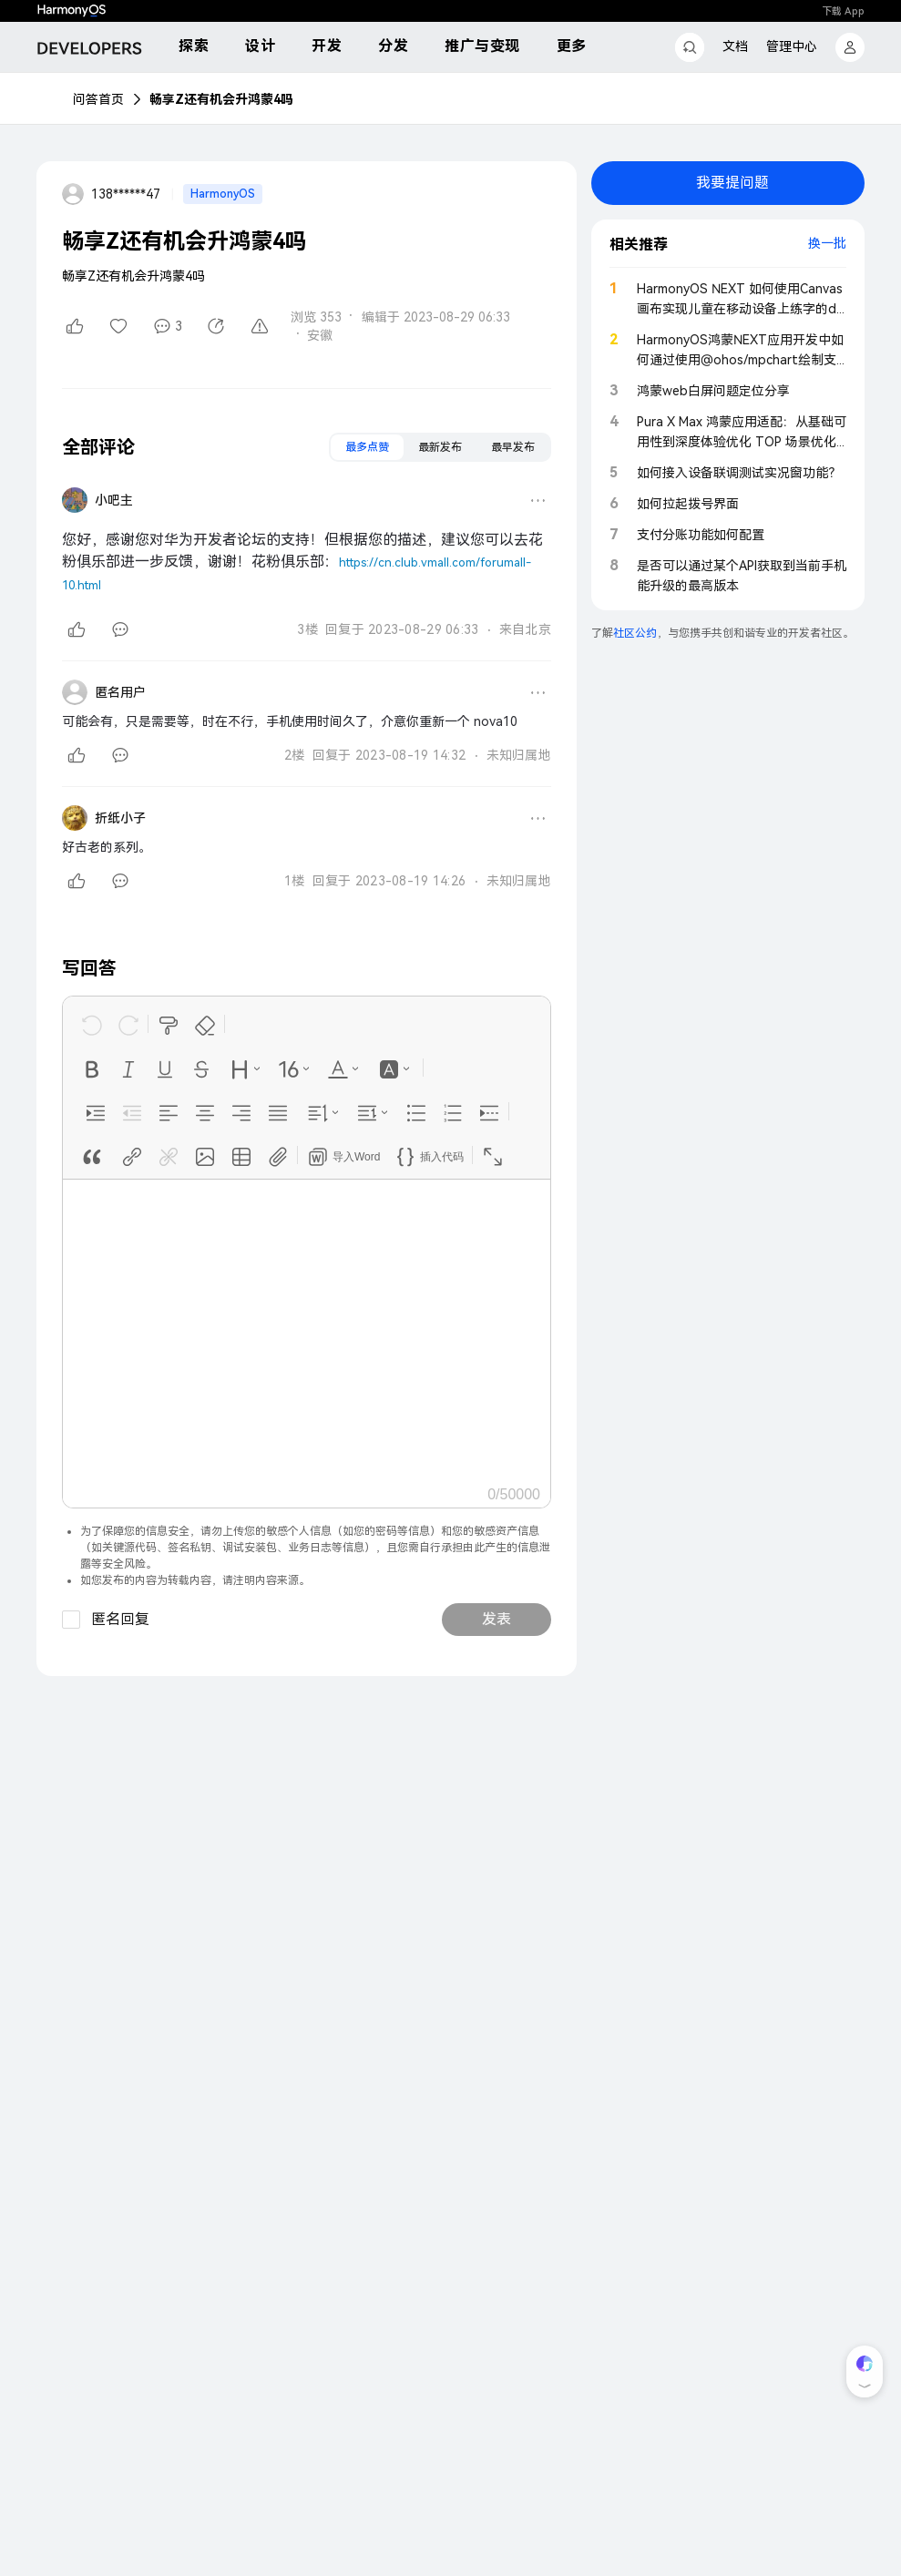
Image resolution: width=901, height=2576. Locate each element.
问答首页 (98, 99)
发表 (496, 1619)
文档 (735, 46)
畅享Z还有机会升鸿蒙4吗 (221, 99)
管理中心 (791, 46)
